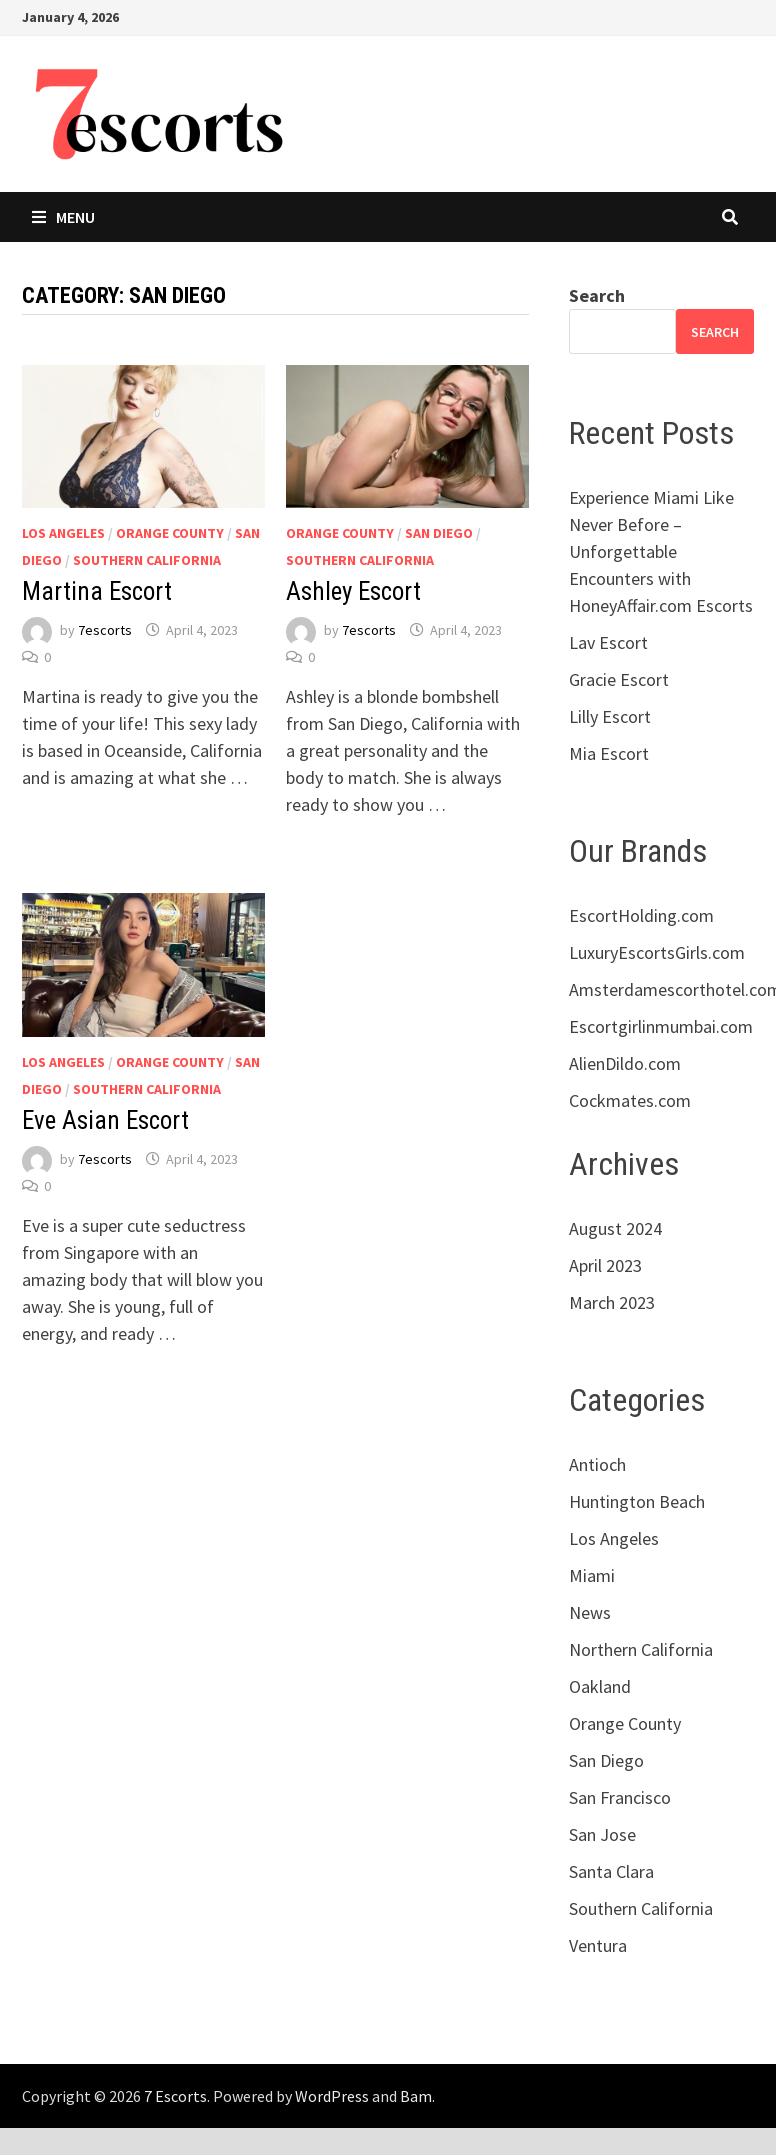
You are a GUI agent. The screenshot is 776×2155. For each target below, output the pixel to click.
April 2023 (605, 1265)
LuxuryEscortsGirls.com (657, 952)
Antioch (597, 1464)
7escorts (105, 630)
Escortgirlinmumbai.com (661, 1026)
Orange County (170, 533)
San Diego (439, 533)
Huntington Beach (637, 1501)
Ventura (598, 1945)
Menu (63, 217)
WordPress (332, 2096)
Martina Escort (97, 591)
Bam (416, 2096)
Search (597, 295)
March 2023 (612, 1302)
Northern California (641, 1649)
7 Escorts (175, 2096)
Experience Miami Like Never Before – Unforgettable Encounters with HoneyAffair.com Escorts (661, 551)
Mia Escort (609, 753)
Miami (592, 1575)
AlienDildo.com (625, 1063)
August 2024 (615, 1228)
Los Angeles (63, 533)
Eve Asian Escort (105, 1120)
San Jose (602, 1834)
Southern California (147, 560)
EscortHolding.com (641, 915)
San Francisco (620, 1797)
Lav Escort (608, 642)
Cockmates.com (630, 1100)
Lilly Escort (610, 716)
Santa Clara (611, 1871)
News (590, 1612)
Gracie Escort (619, 679)
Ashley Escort (353, 591)
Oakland (600, 1686)
